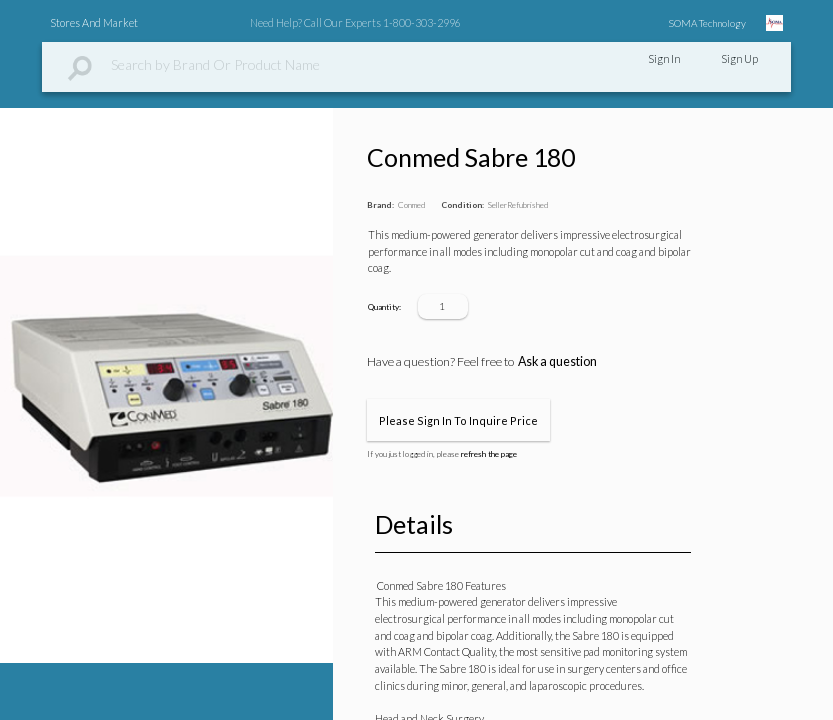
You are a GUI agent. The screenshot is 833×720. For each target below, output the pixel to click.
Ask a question (557, 361)
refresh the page (489, 454)
